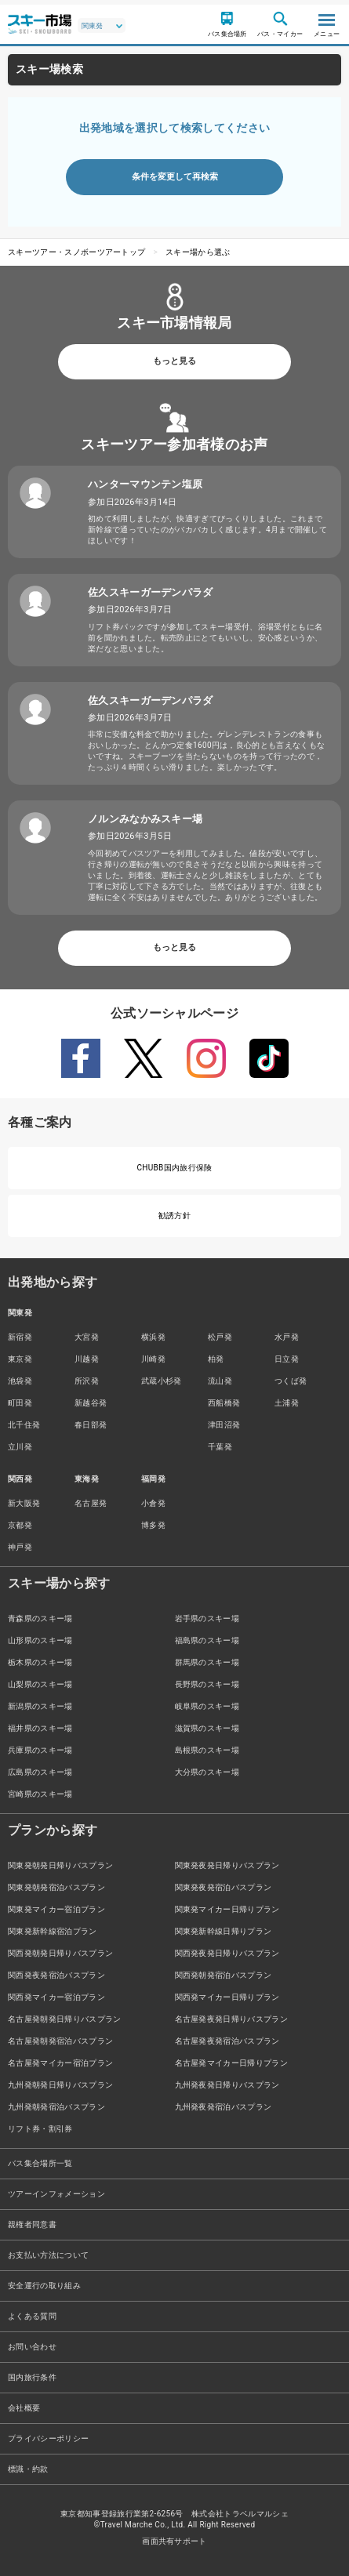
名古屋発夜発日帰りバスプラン (231, 2019)
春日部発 (91, 1424)
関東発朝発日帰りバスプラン (60, 1865)
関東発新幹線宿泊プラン (52, 1931)
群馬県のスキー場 (207, 1662)
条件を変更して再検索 (175, 177)
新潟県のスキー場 (40, 1706)
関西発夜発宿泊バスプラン (56, 1975)
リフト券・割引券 (40, 2128)
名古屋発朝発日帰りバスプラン (64, 2019)
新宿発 (20, 1337)
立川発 (20, 1446)
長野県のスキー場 (207, 1684)
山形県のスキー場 (40, 1640)
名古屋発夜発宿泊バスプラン (227, 2041)
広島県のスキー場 (40, 1772)
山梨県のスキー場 (40, 1684)
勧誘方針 (174, 1215)
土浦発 (286, 1403)
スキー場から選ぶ (198, 252)
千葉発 (220, 1446)
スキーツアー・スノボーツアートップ (76, 252)
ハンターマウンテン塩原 (145, 484)
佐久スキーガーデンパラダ (150, 592)
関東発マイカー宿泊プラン (56, 1909)
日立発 (286, 1359)
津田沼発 (224, 1424)
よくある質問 (32, 2316)
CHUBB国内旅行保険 (174, 1167)
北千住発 (24, 1424)
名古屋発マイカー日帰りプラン (231, 2063)
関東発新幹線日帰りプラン (223, 1931)
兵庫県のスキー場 (40, 1750)
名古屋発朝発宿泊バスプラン (60, 2041)
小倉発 (153, 1503)
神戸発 (20, 1547)
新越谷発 (91, 1403)
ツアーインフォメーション (56, 2194)
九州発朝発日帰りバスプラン (60, 2085)
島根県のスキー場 (207, 1750)
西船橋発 (224, 1403)
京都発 (20, 1525)
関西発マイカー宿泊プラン (56, 1997)
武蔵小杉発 (161, 1381)
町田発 (20, 1403)
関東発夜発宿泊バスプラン (223, 1887)
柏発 (216, 1359)
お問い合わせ (32, 2346)
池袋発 (20, 1381)
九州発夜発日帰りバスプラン (227, 2085)
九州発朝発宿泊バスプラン (56, 2107)
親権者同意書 (32, 2224)
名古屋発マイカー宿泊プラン (60, 2063)
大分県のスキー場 (207, 1772)
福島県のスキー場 (207, 1640)
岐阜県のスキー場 (207, 1706)
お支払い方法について (48, 2255)
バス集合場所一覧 (40, 2163)
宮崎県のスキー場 (40, 1794)
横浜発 (153, 1337)
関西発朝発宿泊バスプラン (223, 1975)
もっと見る (174, 361)
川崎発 (153, 1359)
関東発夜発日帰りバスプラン (227, 1865)
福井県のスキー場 (40, 1728)
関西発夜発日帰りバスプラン (227, 1953)
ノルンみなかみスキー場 (145, 819)
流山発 (220, 1381)
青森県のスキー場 (40, 1618)
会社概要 (24, 2408)
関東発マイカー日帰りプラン (227, 1909)
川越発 (87, 1359)
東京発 (20, 1359)
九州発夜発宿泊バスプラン (223, 2107)
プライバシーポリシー (48, 2438)
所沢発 (87, 1381)
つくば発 (290, 1381)
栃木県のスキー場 (40, 1662)
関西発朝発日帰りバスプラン (60, 1953)
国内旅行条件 (32, 2377)
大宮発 (87, 1337)
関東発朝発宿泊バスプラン (56, 1887)
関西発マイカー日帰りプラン (227, 1997)
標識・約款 (28, 2469)
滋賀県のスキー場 (207, 1728)
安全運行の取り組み (44, 2285)
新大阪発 (24, 1503)
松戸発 (220, 1337)
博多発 (153, 1525)
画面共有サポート (174, 2541)
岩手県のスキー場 (207, 1618)
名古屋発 (91, 1503)
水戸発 (286, 1337)
